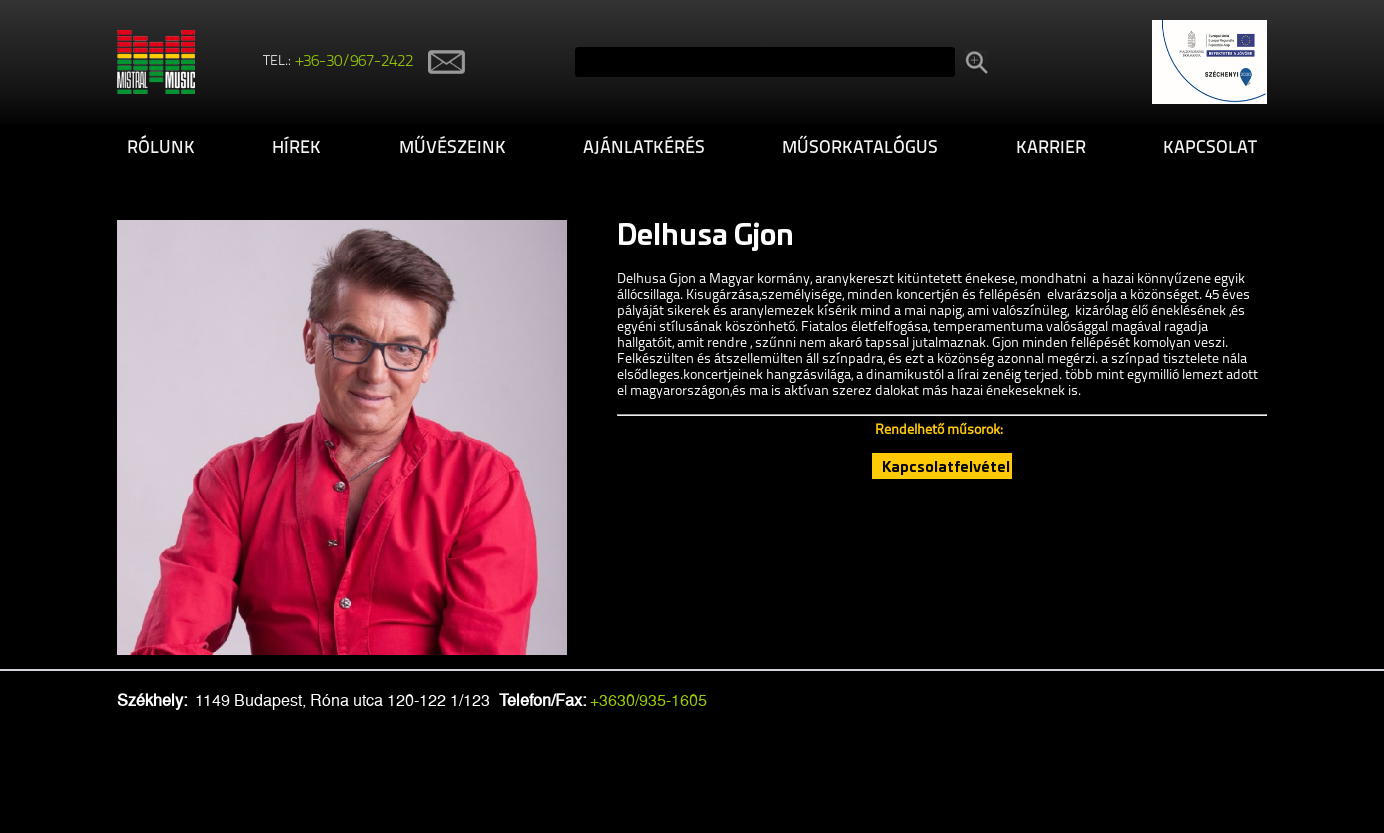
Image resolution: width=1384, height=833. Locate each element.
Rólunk (161, 148)
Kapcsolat (1210, 148)
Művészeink (452, 148)
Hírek (296, 148)
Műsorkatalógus (860, 148)
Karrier (1051, 148)
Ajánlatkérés (644, 148)
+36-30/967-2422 (354, 62)
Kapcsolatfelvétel (946, 466)
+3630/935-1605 (648, 700)
